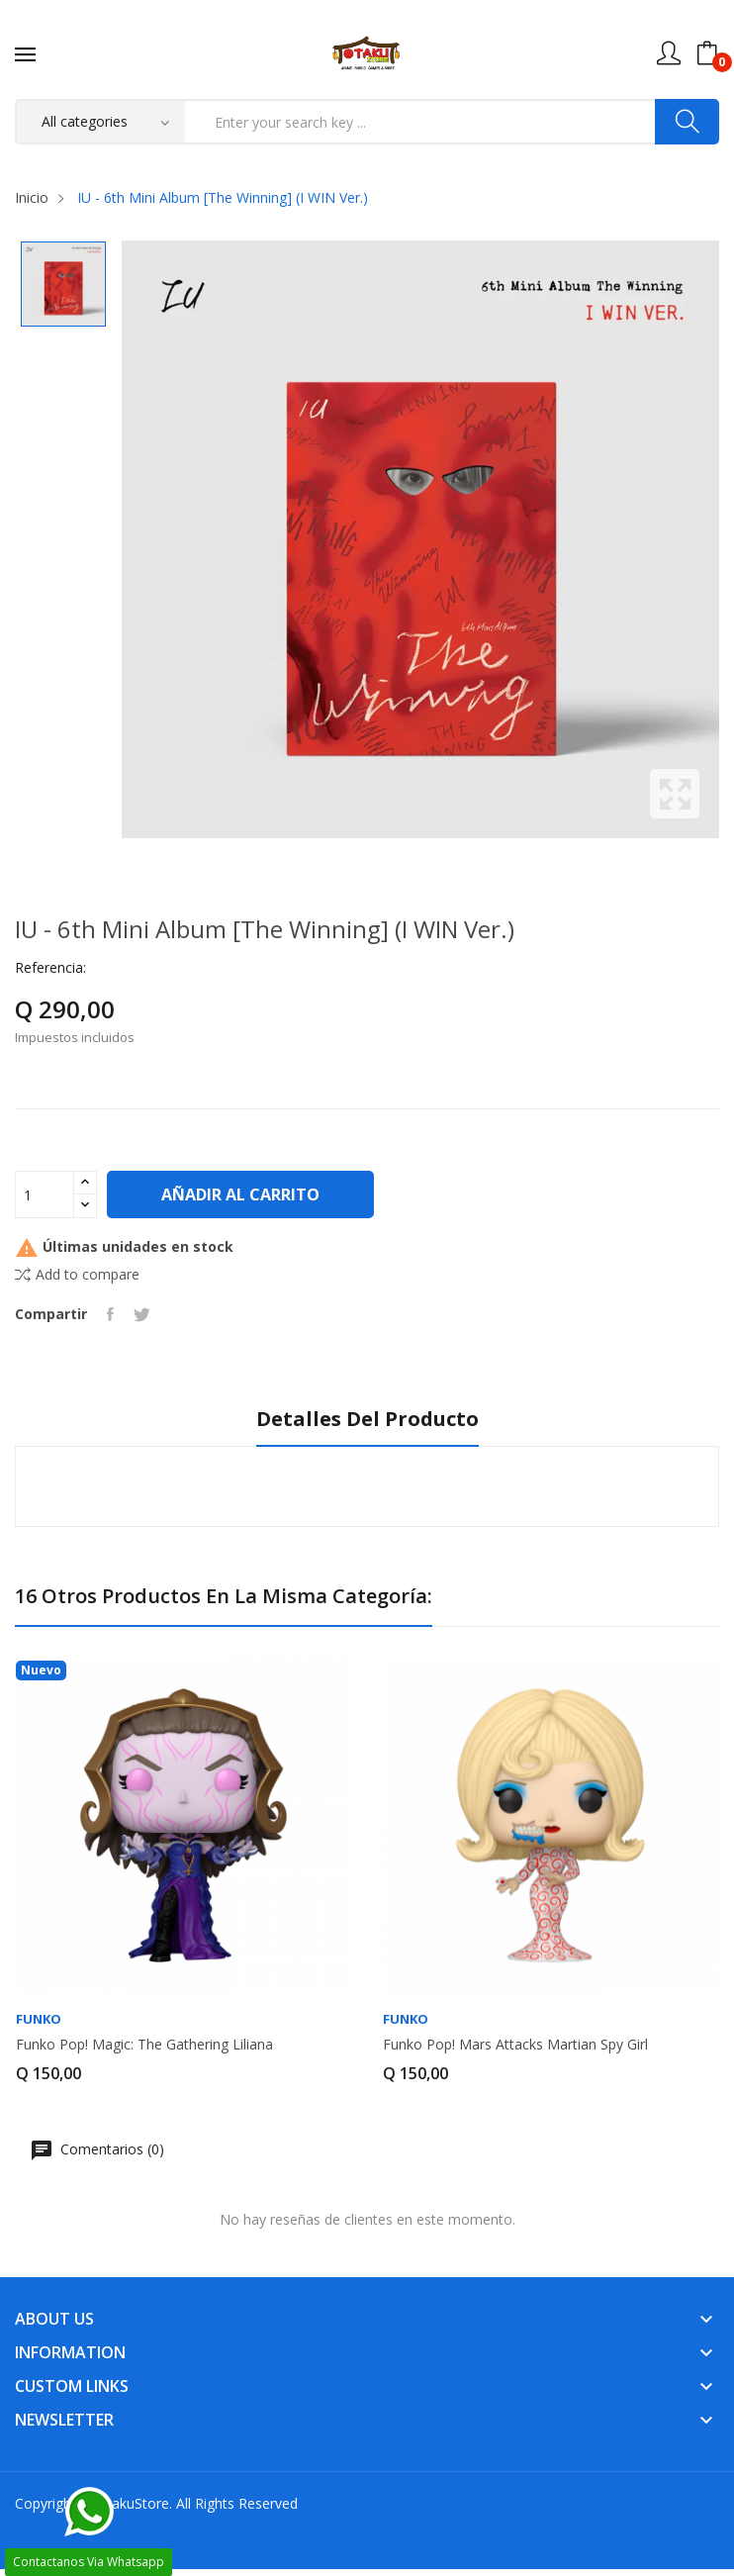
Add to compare (77, 1274)
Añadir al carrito (240, 1194)
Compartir (110, 1314)
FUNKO (38, 2019)
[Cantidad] (44, 1194)
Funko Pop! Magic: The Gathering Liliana (144, 2044)
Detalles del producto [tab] (367, 1419)
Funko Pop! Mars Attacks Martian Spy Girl (515, 2044)
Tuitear (142, 1314)
